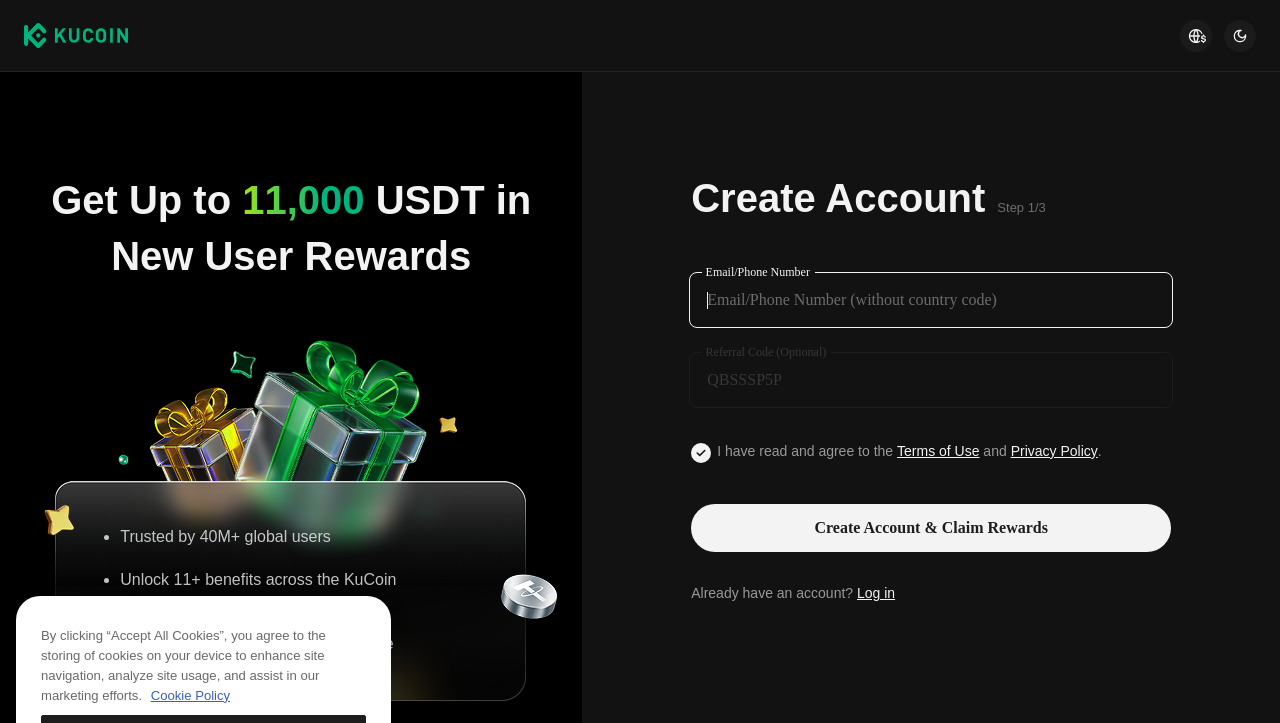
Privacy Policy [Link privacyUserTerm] (1054, 451)
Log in (876, 593)
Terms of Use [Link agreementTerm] (938, 451)
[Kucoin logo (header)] (76, 35)
